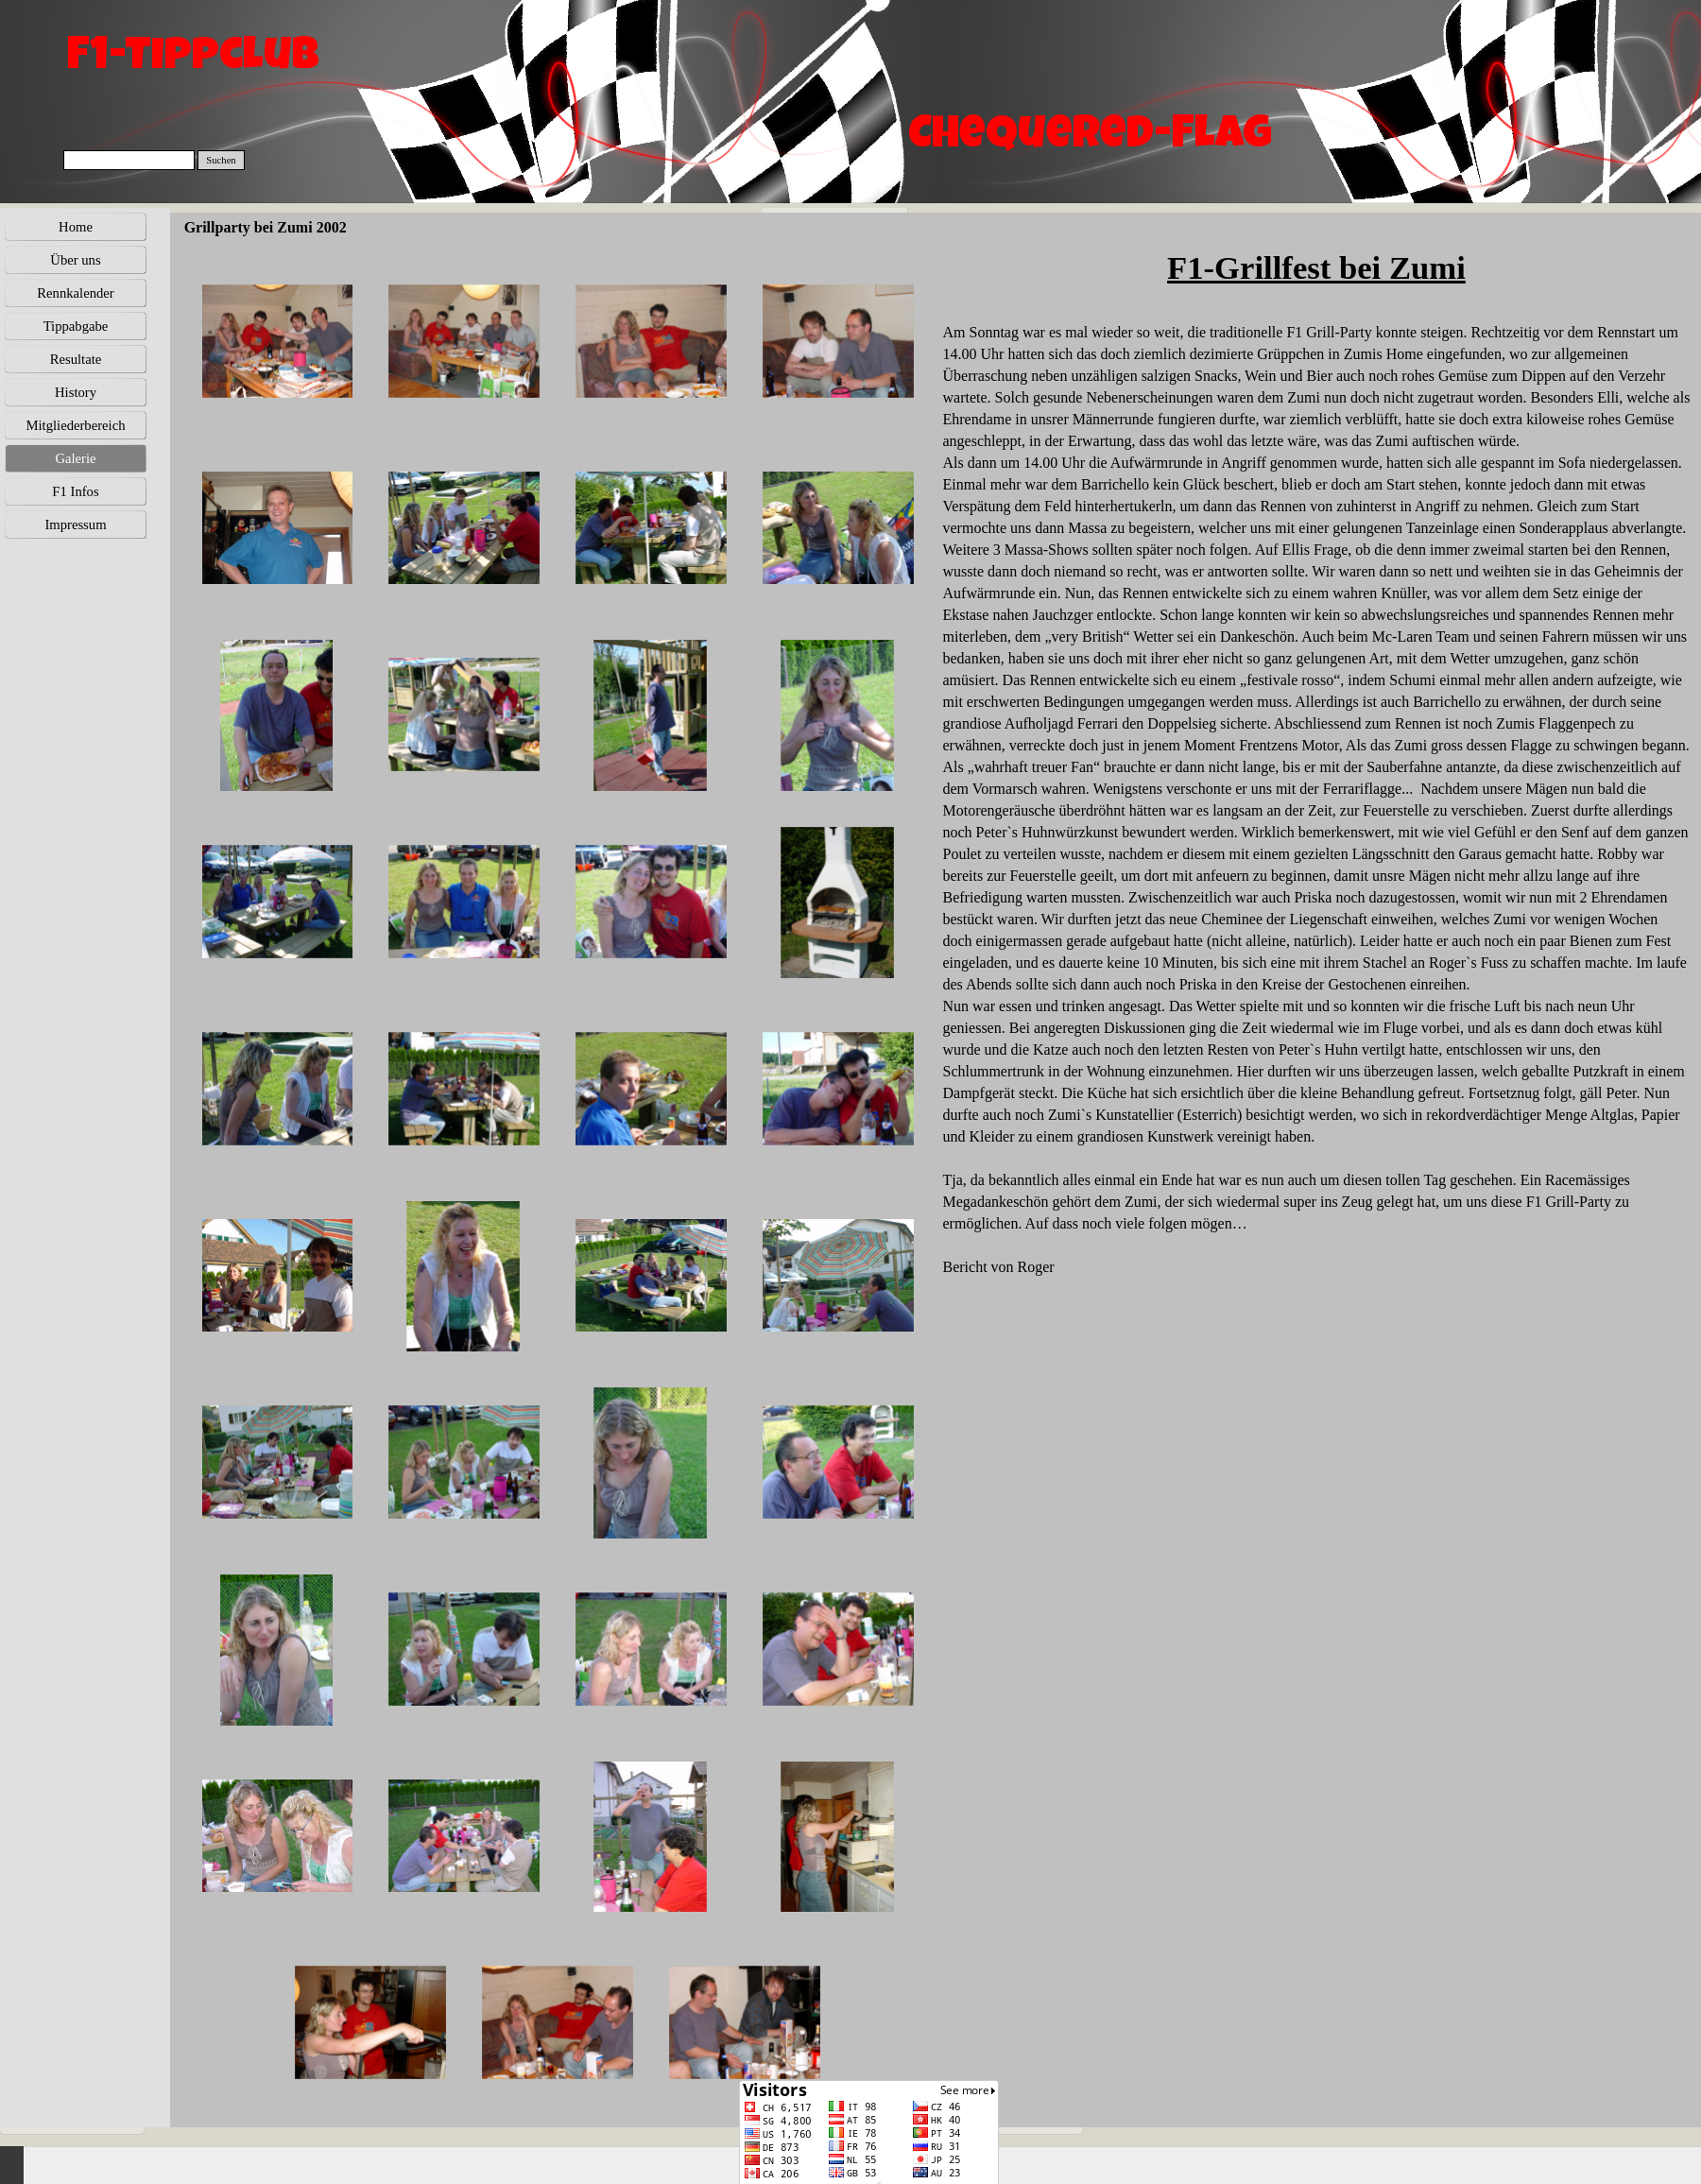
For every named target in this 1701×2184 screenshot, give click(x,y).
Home (76, 226)
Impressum (75, 524)
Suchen (220, 160)
